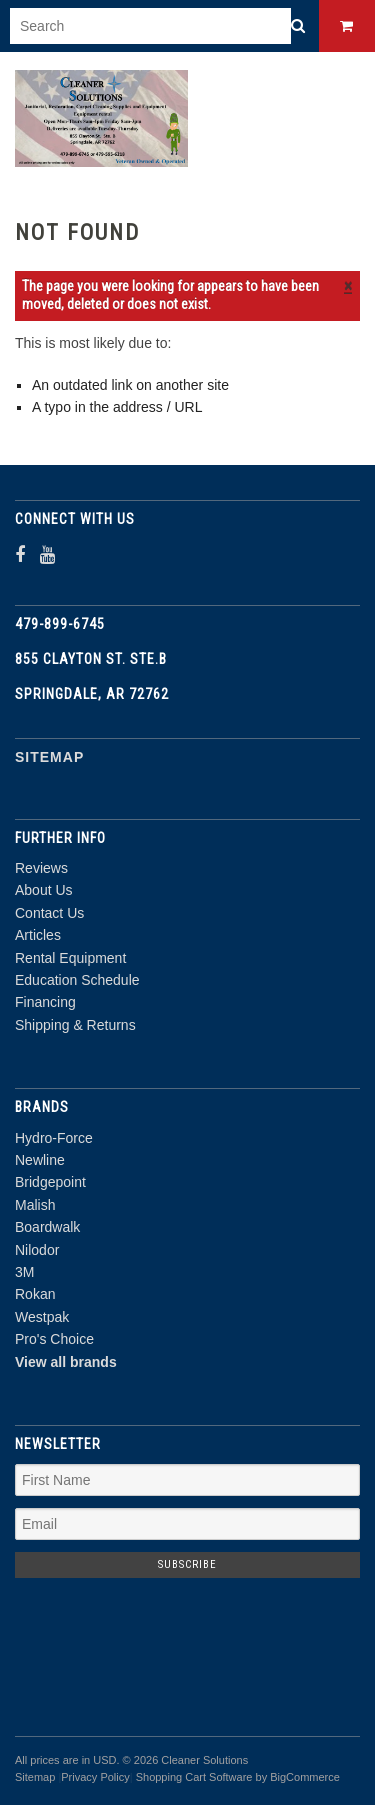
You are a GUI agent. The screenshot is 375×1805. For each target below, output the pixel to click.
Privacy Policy (95, 1777)
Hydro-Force (54, 1138)
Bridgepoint (50, 1182)
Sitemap (49, 757)
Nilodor (37, 1250)
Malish (35, 1205)
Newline (40, 1160)
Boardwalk (47, 1227)
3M (24, 1272)
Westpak (42, 1317)
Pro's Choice (54, 1339)
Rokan (35, 1294)
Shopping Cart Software (194, 1777)
